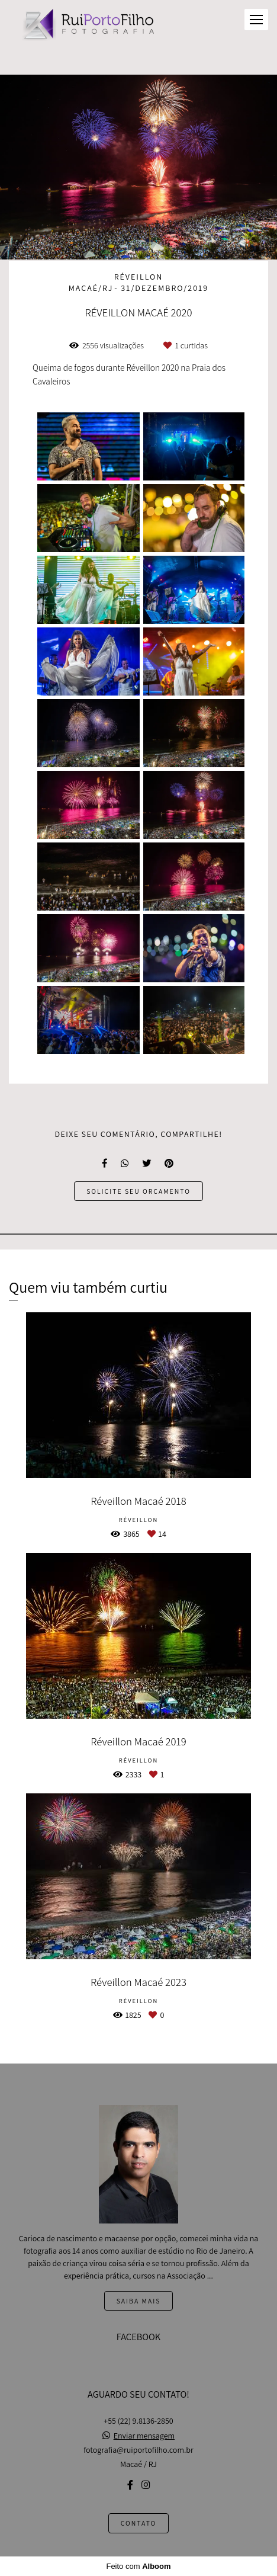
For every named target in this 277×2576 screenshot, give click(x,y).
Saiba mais (139, 2300)
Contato (139, 2523)
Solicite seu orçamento (138, 1191)
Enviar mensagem (144, 2435)
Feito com (138, 2566)
